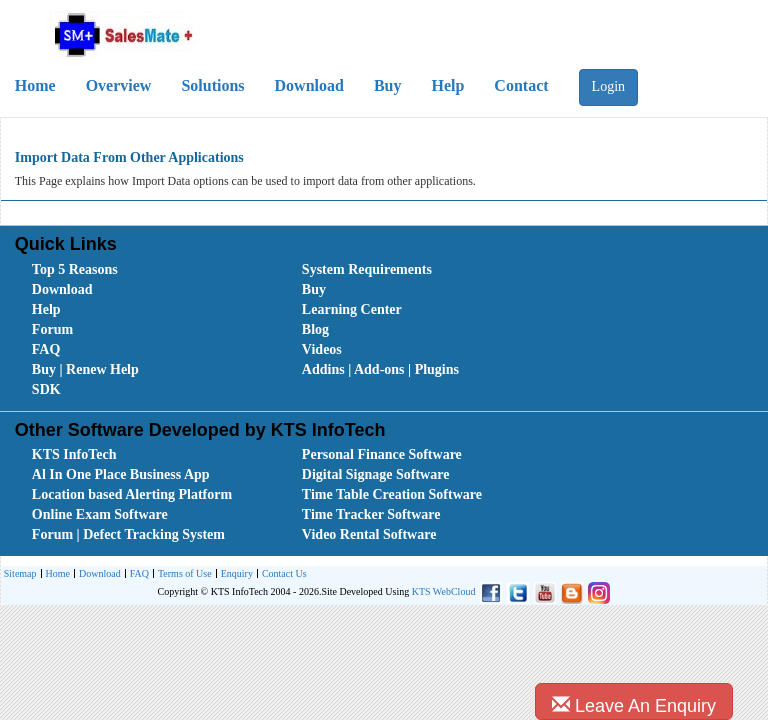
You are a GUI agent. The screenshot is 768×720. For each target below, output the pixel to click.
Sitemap (20, 573)
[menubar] (388, 330)
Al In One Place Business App (121, 474)
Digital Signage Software (376, 474)
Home (55, 574)
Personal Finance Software (382, 454)
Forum (52, 329)
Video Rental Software (369, 534)
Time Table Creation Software (392, 494)
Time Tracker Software (371, 514)
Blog (315, 329)
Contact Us (282, 574)
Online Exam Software (100, 514)
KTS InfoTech (74, 454)
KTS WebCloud (444, 591)
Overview (119, 85)
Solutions (212, 85)
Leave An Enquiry (634, 705)
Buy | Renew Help (85, 369)
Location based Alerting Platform (132, 494)
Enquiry (234, 574)
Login (608, 86)
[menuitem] (145, 270)
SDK (46, 389)
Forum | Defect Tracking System (128, 534)
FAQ (46, 349)
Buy (388, 85)
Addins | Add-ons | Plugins (380, 369)
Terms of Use (182, 574)
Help (447, 85)
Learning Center (352, 309)
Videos (322, 349)
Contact (521, 85)
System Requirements (367, 269)
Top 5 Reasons (75, 269)
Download (309, 85)
